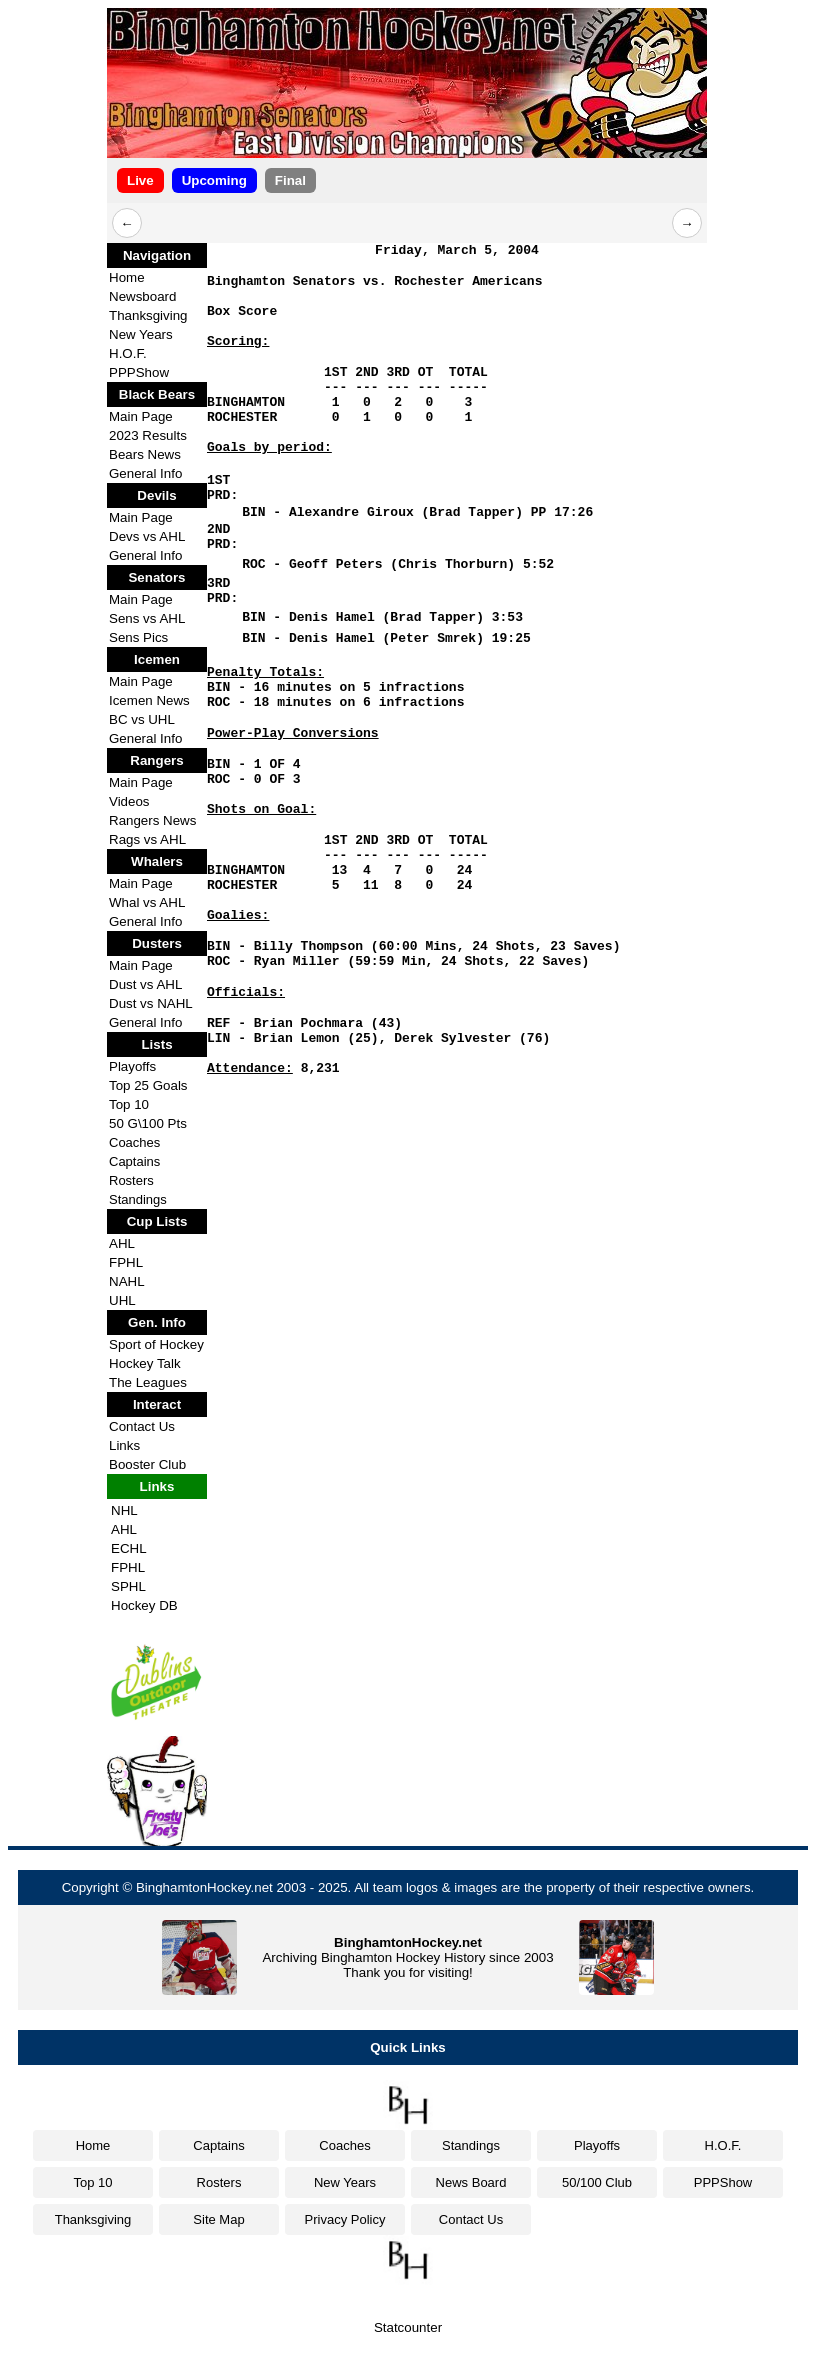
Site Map (218, 2219)
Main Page (141, 416)
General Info (145, 473)
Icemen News (149, 700)
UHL (122, 1300)
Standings (138, 1199)
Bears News (145, 454)
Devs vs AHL (147, 536)
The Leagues (148, 1382)
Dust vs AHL (145, 984)
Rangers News (152, 820)
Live (140, 180)
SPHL (128, 1586)
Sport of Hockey (156, 1344)
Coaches (134, 1142)
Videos (129, 801)
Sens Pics (138, 637)
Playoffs (132, 1066)
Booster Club (147, 1464)
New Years (141, 334)
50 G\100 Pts (148, 1123)
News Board (471, 2182)
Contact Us (142, 1426)
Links (124, 1445)
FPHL (126, 1262)
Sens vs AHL (147, 618)
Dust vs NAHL (151, 1003)
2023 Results (148, 435)
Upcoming (214, 180)
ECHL (129, 1548)
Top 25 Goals (148, 1085)
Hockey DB (144, 1605)
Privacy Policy (345, 2219)
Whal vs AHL (147, 902)
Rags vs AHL (147, 839)
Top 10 (129, 1104)
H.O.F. (128, 353)
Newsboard (142, 296)
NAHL (127, 1281)
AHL (122, 1243)
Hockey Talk (145, 1363)
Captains (134, 1161)
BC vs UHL (142, 719)
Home (127, 277)
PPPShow (139, 372)
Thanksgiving (148, 315)
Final (290, 180)
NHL (124, 1510)
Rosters (131, 1180)
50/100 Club (597, 2182)
